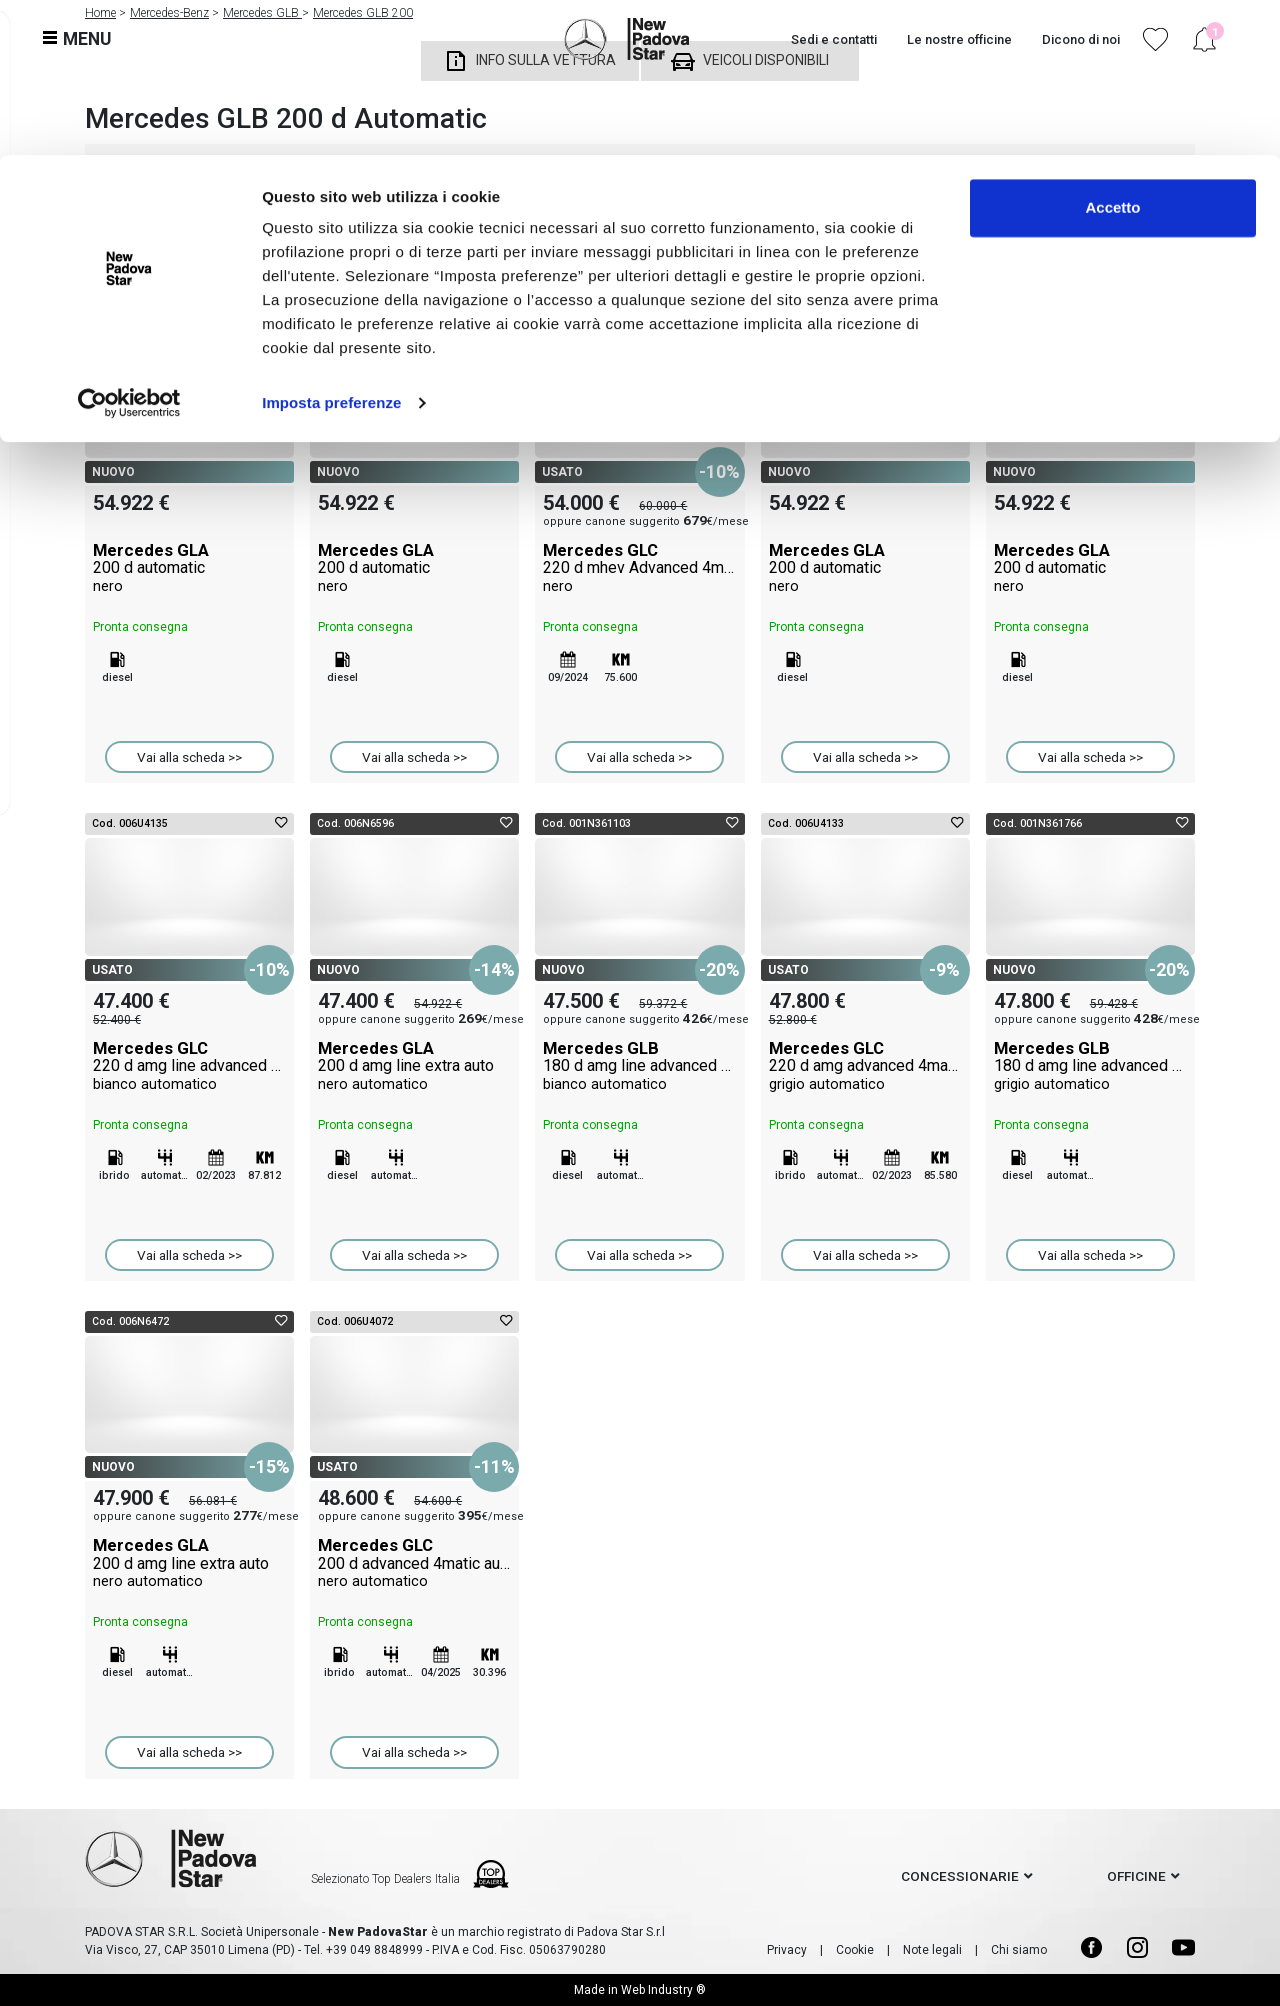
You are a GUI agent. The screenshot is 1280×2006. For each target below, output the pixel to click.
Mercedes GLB (639, 1066)
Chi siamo (1019, 1950)
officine (1136, 1876)
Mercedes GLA (189, 568)
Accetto (1112, 52)
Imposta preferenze (331, 247)
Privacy (787, 1950)
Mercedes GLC (639, 568)
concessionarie (960, 1876)
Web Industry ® (663, 1990)
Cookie (855, 1950)
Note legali (932, 1950)
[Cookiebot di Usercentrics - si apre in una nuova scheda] (129, 248)
